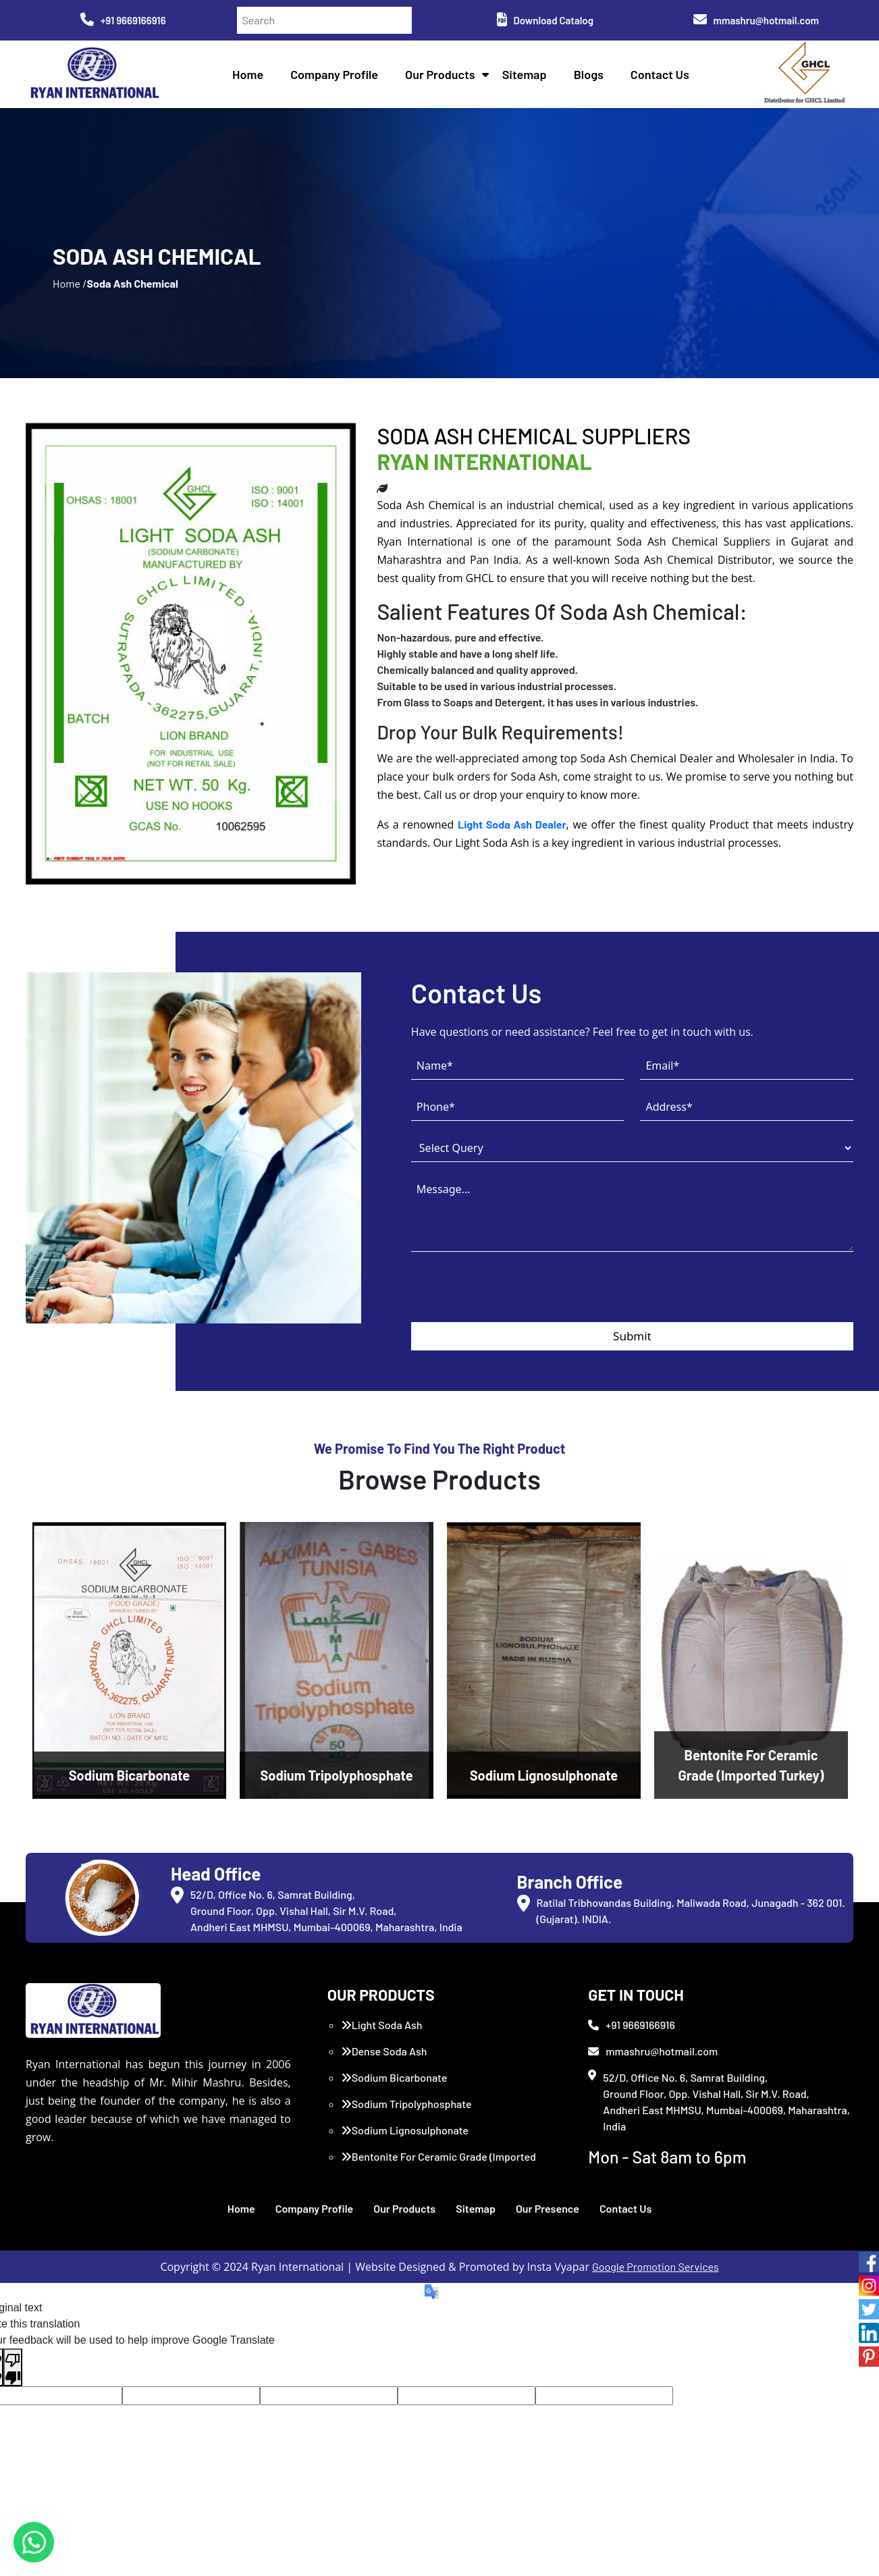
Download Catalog (545, 20)
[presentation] (513, 1295)
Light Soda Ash (382, 2024)
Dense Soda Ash (384, 2051)
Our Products (440, 74)
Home (247, 74)
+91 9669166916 (123, 20)
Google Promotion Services (655, 2266)
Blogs (589, 74)
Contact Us (660, 74)
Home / (69, 283)
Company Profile (334, 74)
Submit (632, 1336)
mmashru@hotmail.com (756, 20)
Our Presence (547, 2208)
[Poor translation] (12, 2367)
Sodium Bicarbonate (394, 2077)
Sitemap (524, 74)
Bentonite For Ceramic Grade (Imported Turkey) (438, 2164)
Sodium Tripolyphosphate (406, 2103)
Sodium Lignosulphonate (405, 2130)
